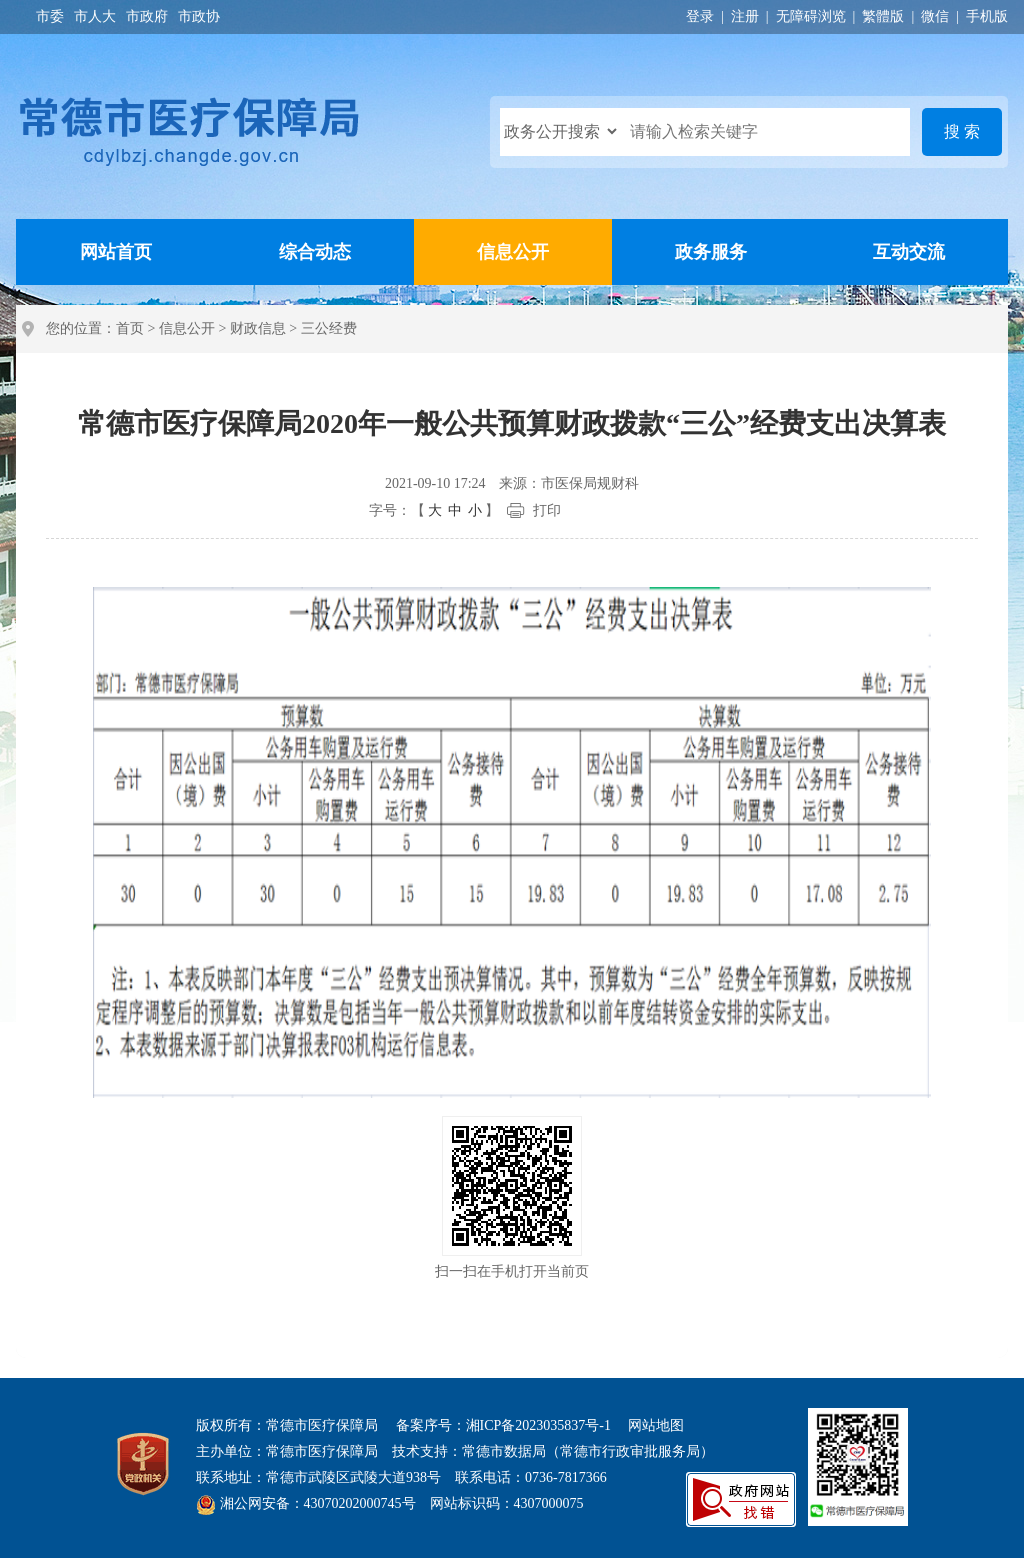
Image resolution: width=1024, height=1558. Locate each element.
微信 (935, 16)
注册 (745, 16)
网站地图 (656, 1425)
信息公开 (513, 252)
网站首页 (116, 252)
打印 (547, 510)
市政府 (147, 16)
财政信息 (258, 328)
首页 (130, 328)
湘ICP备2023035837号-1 (538, 1425)
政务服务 (711, 252)
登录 (700, 16)
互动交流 (909, 252)
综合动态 (315, 252)
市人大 (95, 16)
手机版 (987, 16)
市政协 (199, 16)
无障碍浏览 (811, 16)
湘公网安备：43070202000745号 (318, 1503)
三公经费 (329, 328)
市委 (50, 16)
